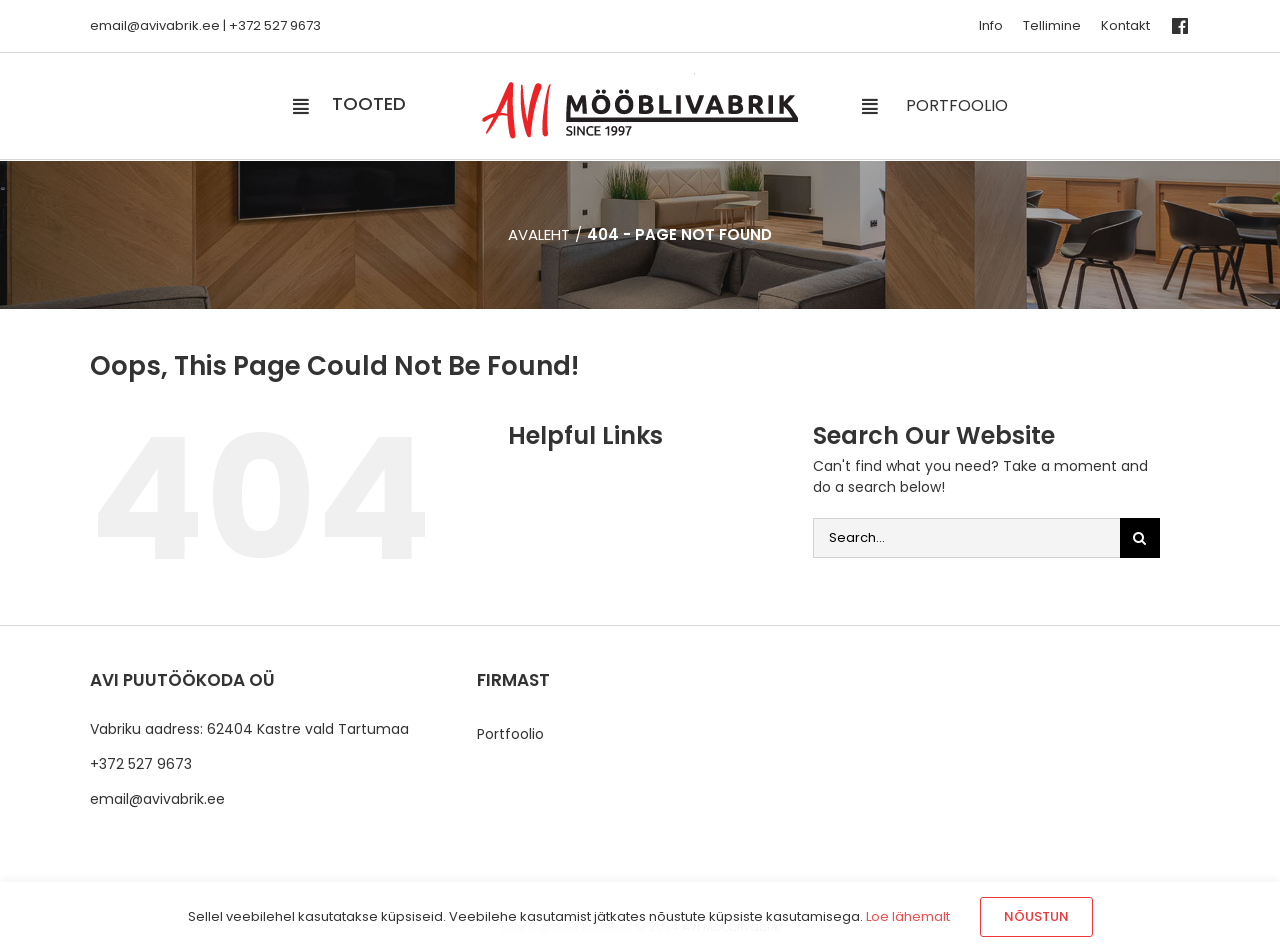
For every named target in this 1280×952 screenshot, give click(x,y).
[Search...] (966, 538)
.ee (209, 25)
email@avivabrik (144, 25)
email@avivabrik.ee (157, 799)
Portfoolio (510, 734)
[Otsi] (1140, 538)
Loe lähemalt (908, 916)
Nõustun (1036, 916)
